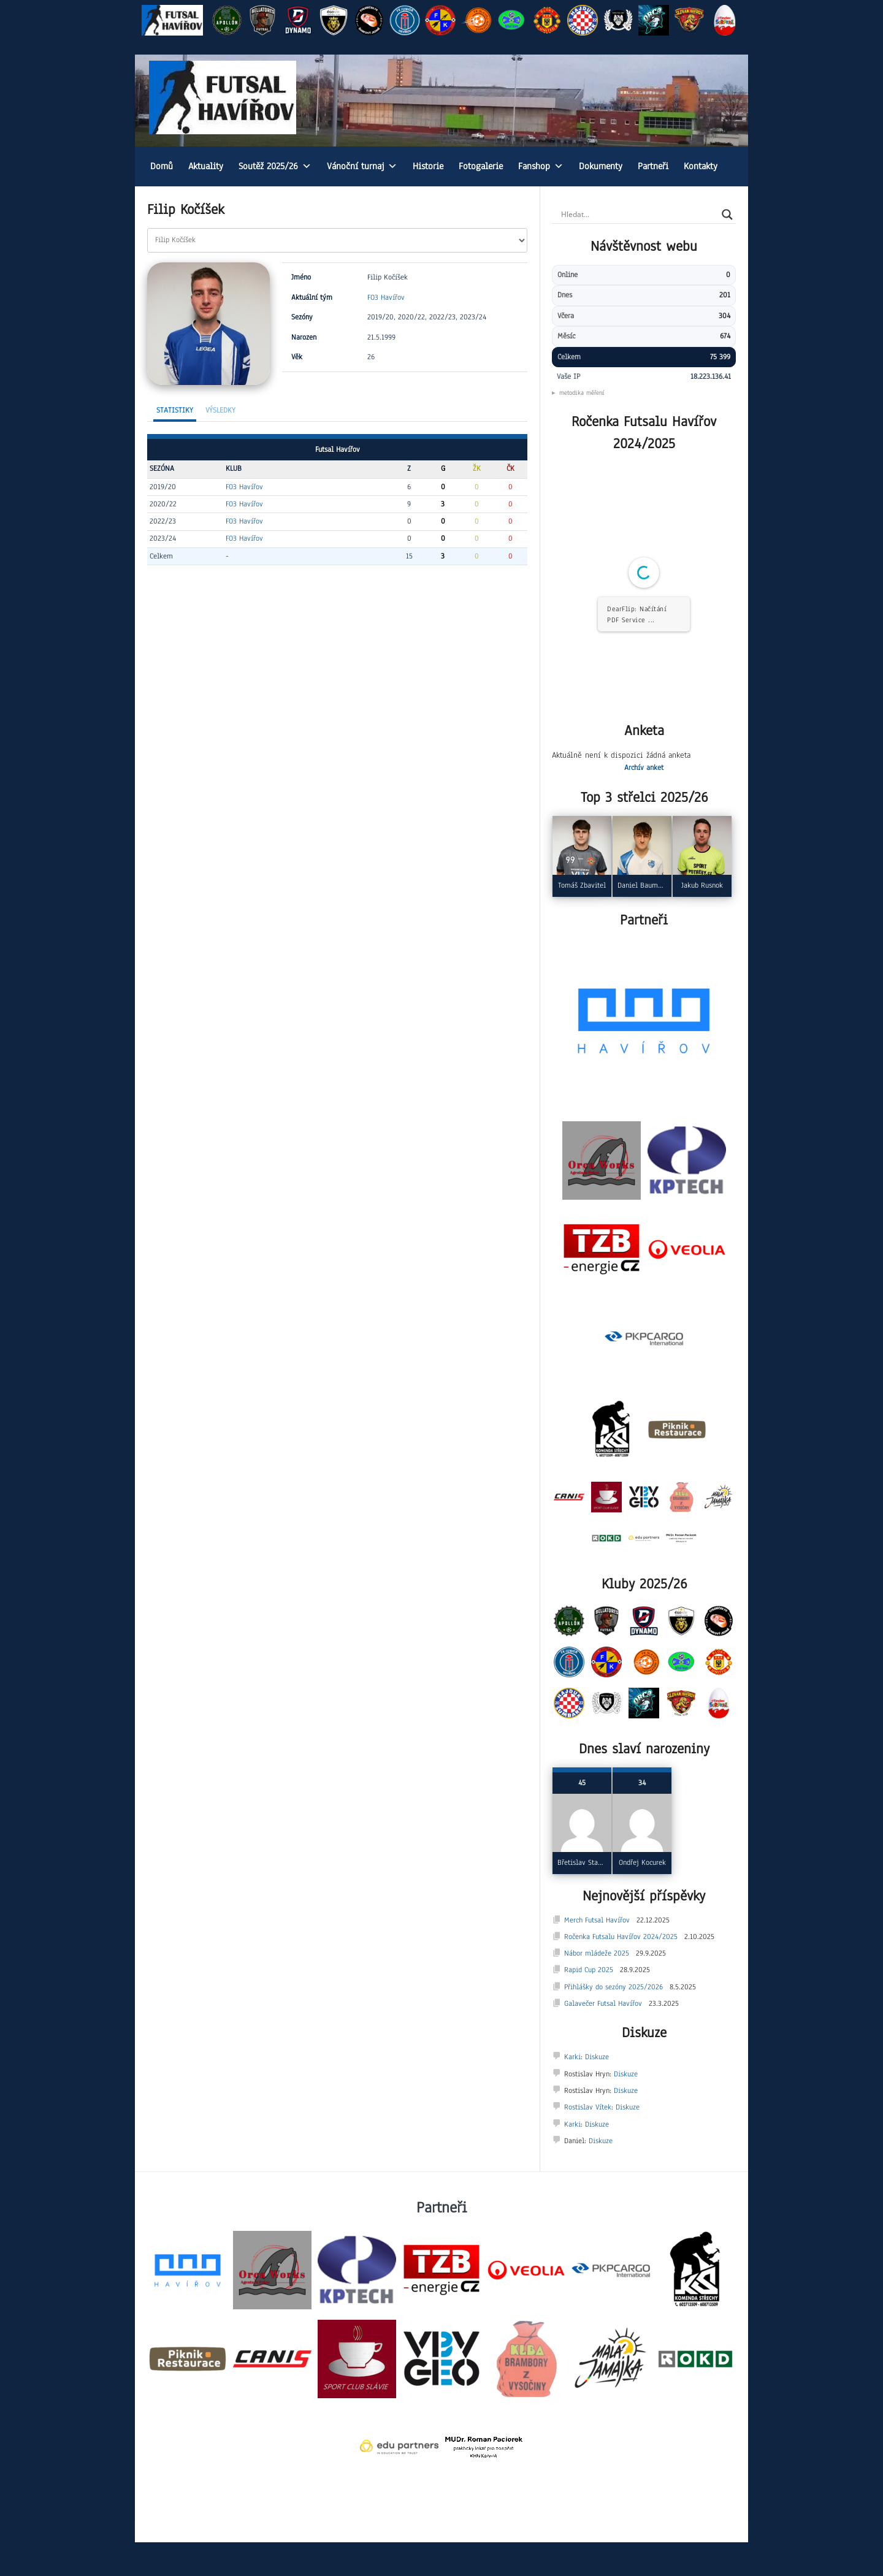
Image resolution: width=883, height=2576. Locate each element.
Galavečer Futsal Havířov (603, 2003)
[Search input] (638, 214)
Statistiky (174, 410)
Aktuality (205, 166)
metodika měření (582, 392)
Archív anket (643, 767)
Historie (428, 166)
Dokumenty (600, 166)
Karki (572, 2057)
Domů (161, 166)
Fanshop (541, 166)
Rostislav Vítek (587, 2107)
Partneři (653, 166)
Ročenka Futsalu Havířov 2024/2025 (621, 1937)
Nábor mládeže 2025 (596, 1953)
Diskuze (597, 2057)
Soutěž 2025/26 (275, 166)
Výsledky (220, 410)
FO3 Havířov (386, 297)
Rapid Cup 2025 (588, 1970)
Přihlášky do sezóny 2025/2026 (613, 1987)
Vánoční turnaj (362, 166)
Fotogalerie (481, 166)
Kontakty (700, 166)
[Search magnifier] (727, 214)
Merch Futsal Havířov (597, 1920)
